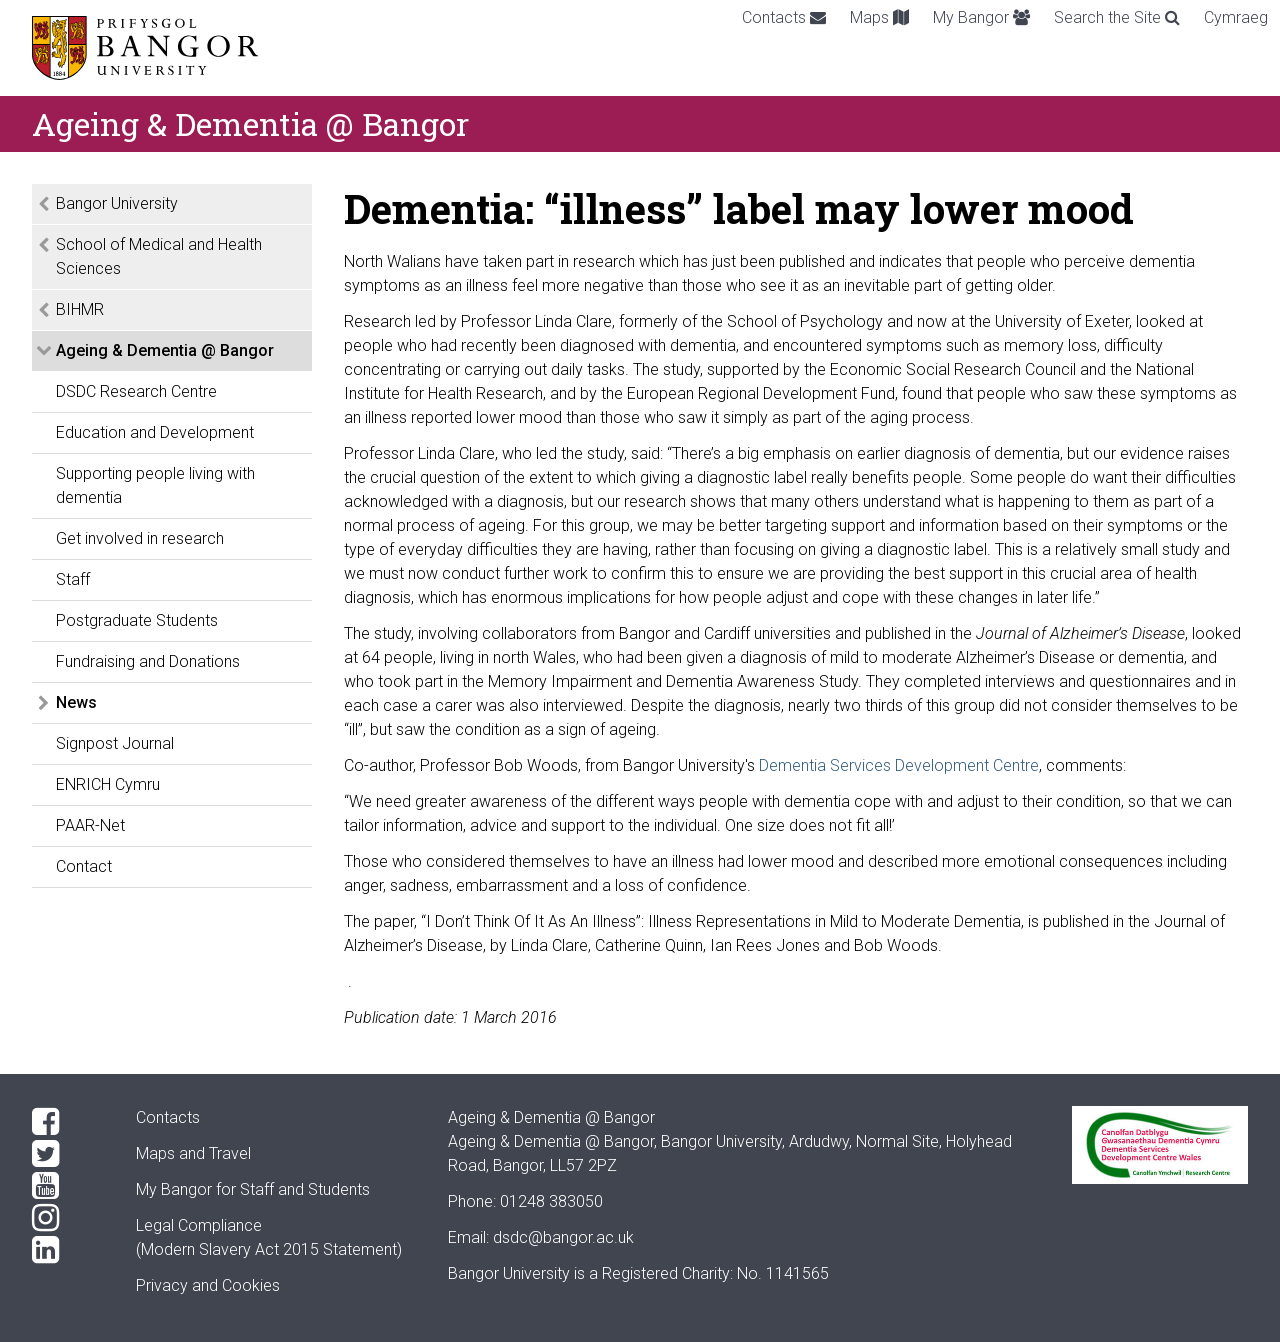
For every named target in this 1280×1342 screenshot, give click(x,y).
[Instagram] (68, 1218)
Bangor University (117, 203)
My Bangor (981, 17)
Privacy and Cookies (208, 1285)
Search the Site (1117, 17)
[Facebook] (68, 1122)
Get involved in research (140, 538)
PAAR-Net (90, 825)
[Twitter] (68, 1154)
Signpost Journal (115, 743)
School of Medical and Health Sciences (159, 256)
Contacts (784, 17)
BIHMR (80, 309)
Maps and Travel (193, 1153)
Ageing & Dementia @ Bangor (165, 350)
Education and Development (155, 432)
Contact (84, 866)
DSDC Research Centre (136, 391)
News (76, 702)
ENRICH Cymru (108, 784)
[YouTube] (68, 1186)
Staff (73, 579)
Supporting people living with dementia (155, 485)
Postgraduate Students (137, 620)
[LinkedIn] (68, 1250)
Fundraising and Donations (148, 661)
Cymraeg (1236, 17)
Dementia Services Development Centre (899, 765)
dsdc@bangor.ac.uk (563, 1237)
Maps (879, 17)
